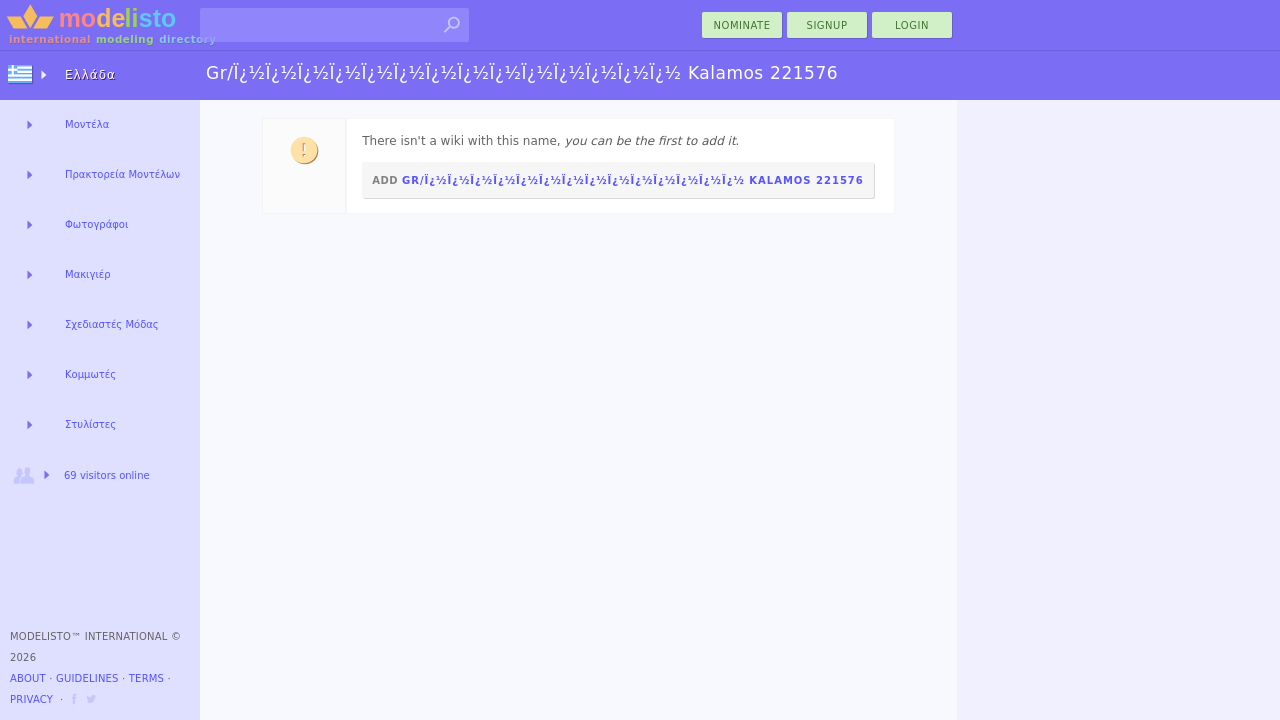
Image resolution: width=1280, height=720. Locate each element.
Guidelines (87, 678)
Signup (827, 25)
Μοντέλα (87, 124)
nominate (742, 25)
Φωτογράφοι (96, 224)
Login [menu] (912, 25)
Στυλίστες (90, 424)
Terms (146, 678)
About (28, 678)
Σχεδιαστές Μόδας (112, 324)
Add (618, 180)
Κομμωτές (90, 374)
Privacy (31, 699)
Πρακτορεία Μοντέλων (122, 174)
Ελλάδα (90, 75)
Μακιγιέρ (88, 274)
